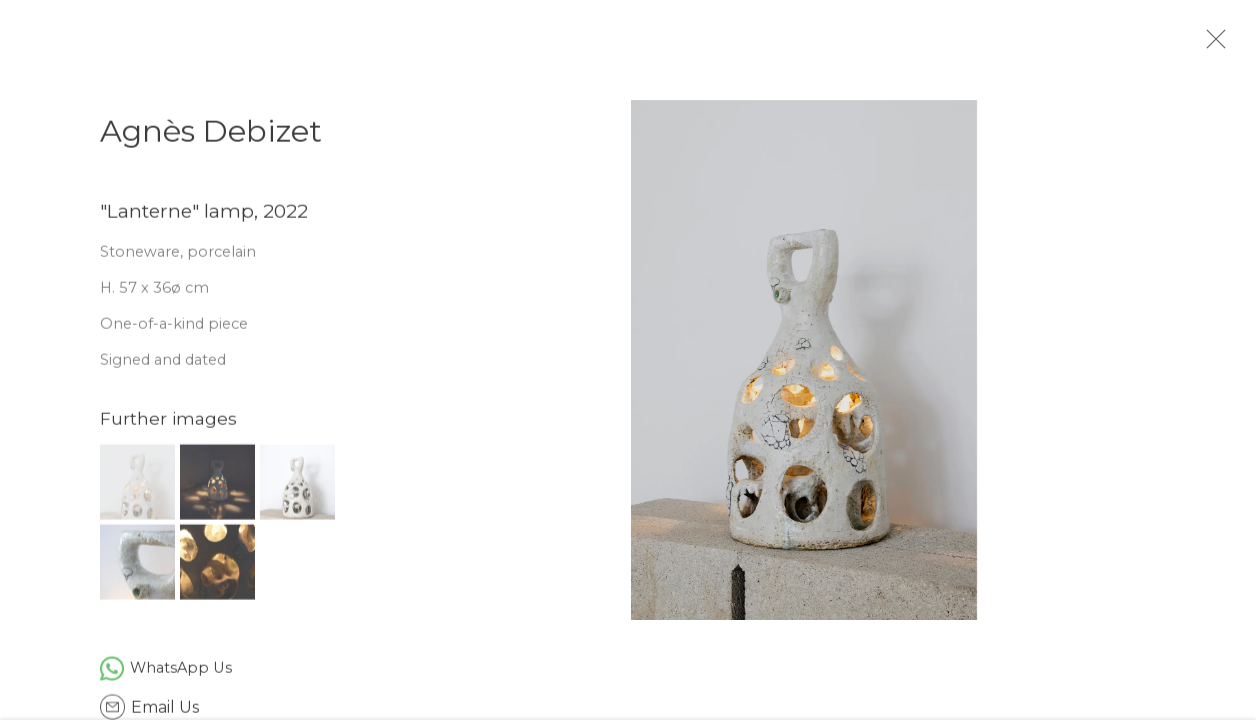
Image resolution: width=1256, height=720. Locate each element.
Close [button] (1235, 45)
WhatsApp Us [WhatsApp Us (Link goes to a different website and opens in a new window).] (181, 677)
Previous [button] (43, 360)
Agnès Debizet (211, 140)
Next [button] (1213, 360)
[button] (137, 491)
